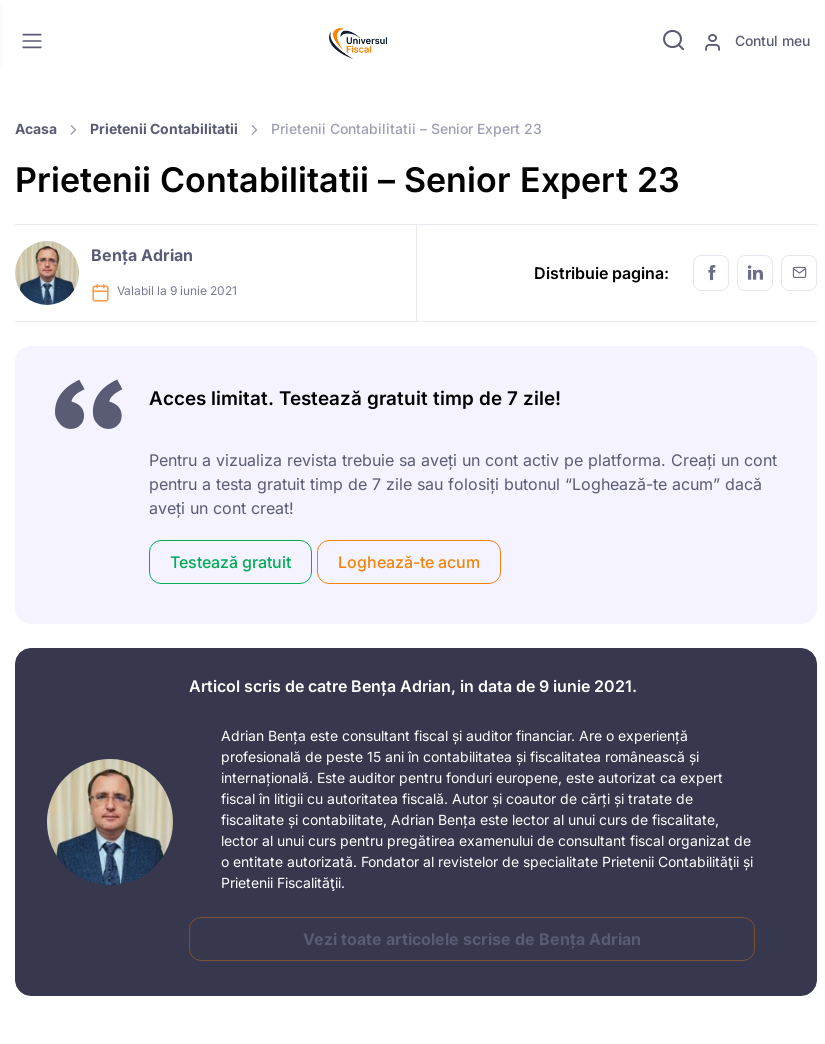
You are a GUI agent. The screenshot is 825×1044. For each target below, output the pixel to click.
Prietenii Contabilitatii (164, 128)
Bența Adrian (142, 255)
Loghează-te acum (409, 562)
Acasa (36, 128)
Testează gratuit (230, 562)
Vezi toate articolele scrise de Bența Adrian (472, 939)
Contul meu (756, 42)
